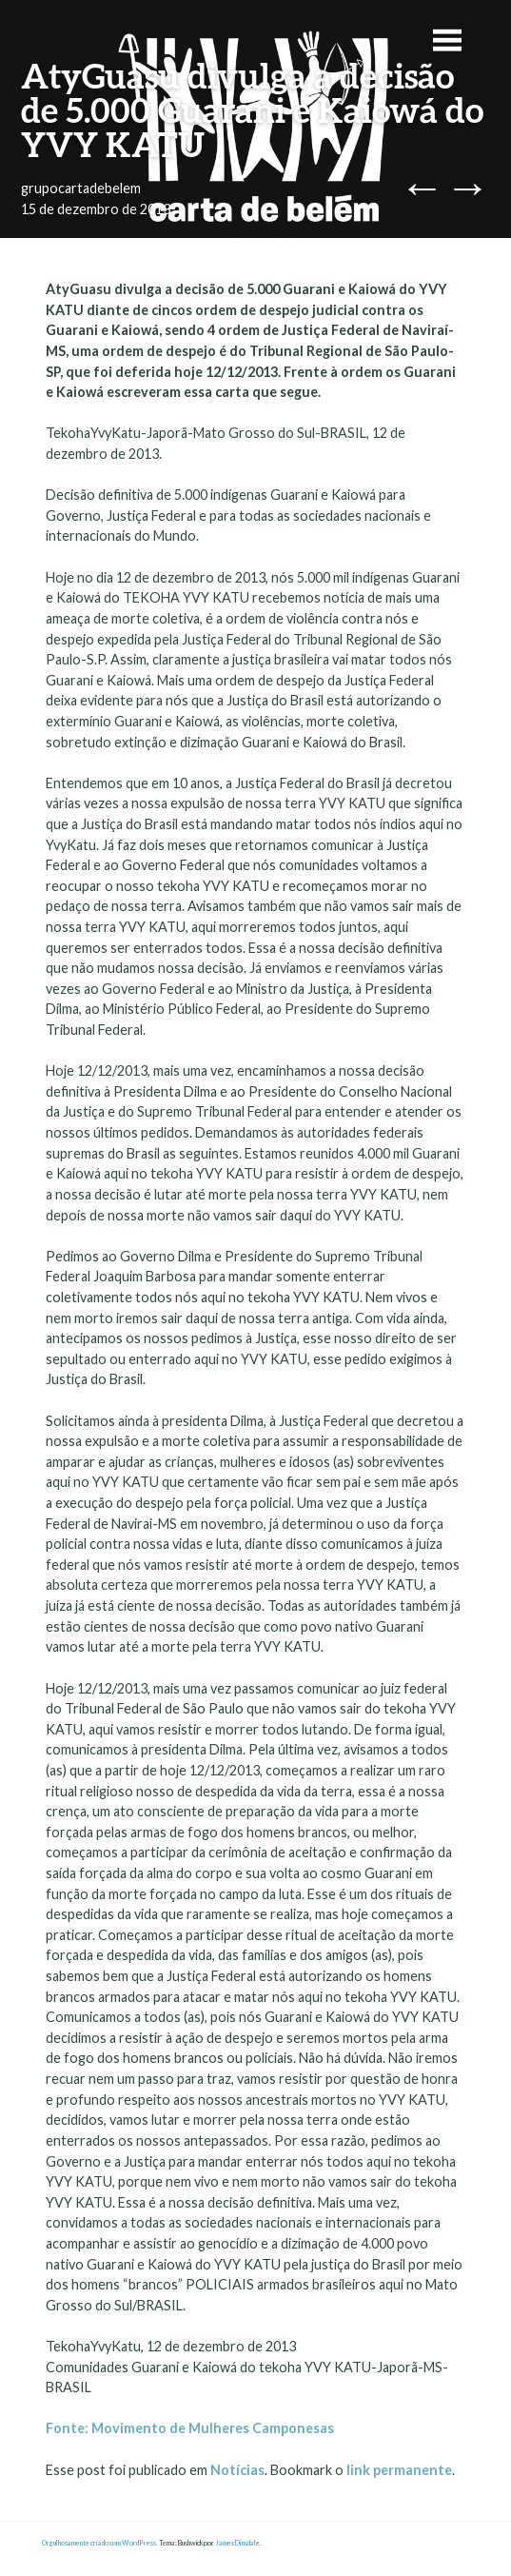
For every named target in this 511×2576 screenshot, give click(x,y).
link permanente (399, 2470)
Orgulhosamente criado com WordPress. (100, 2543)
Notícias (237, 2470)
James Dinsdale (237, 2543)
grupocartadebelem (81, 188)
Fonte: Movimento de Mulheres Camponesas (191, 2428)
